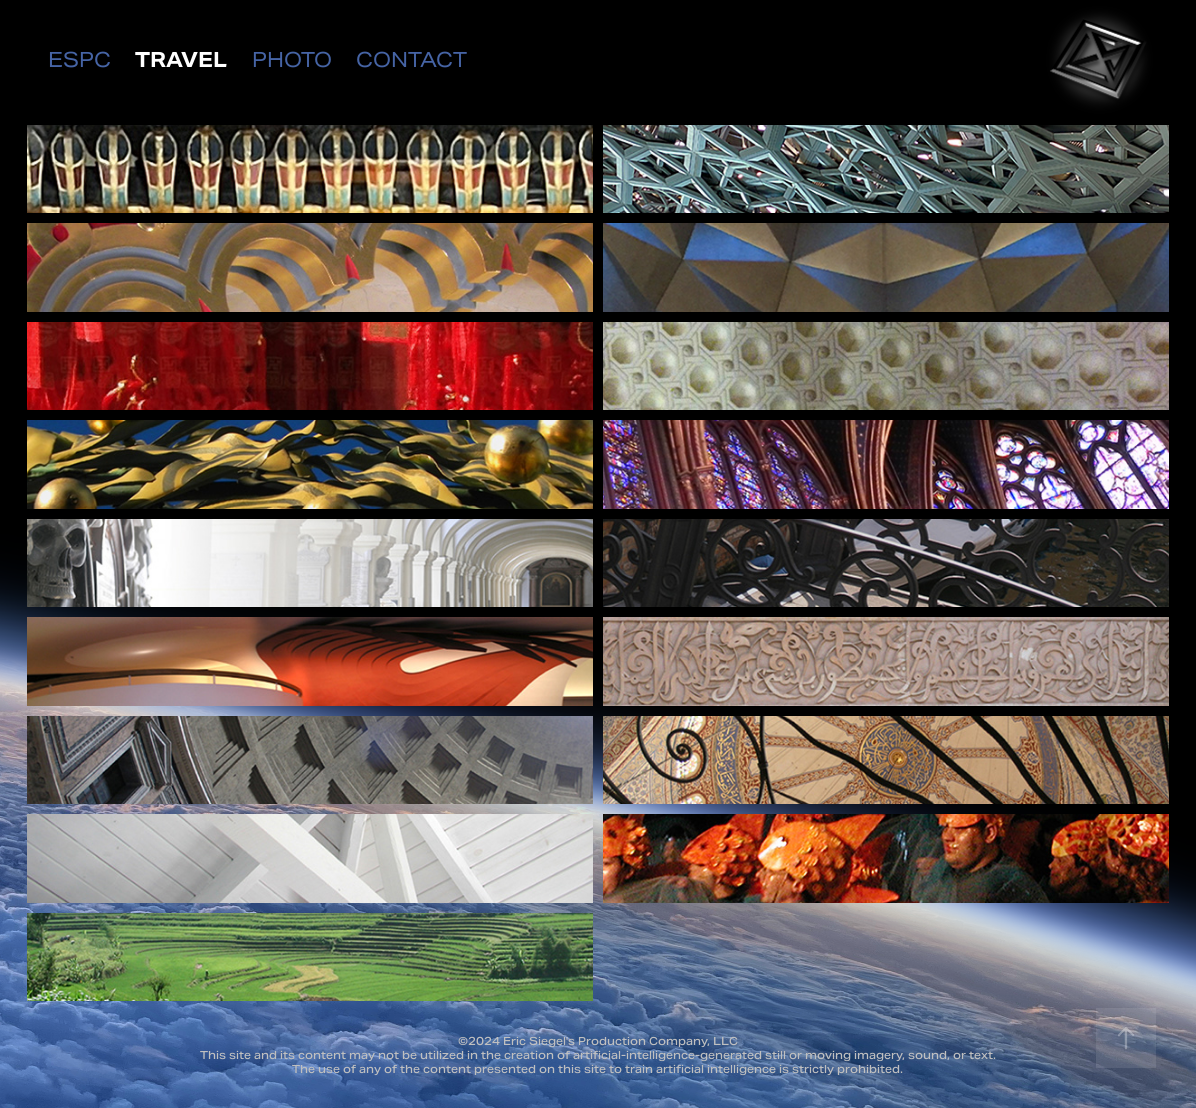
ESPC (79, 60)
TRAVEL (181, 60)
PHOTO (292, 60)
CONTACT (411, 60)
